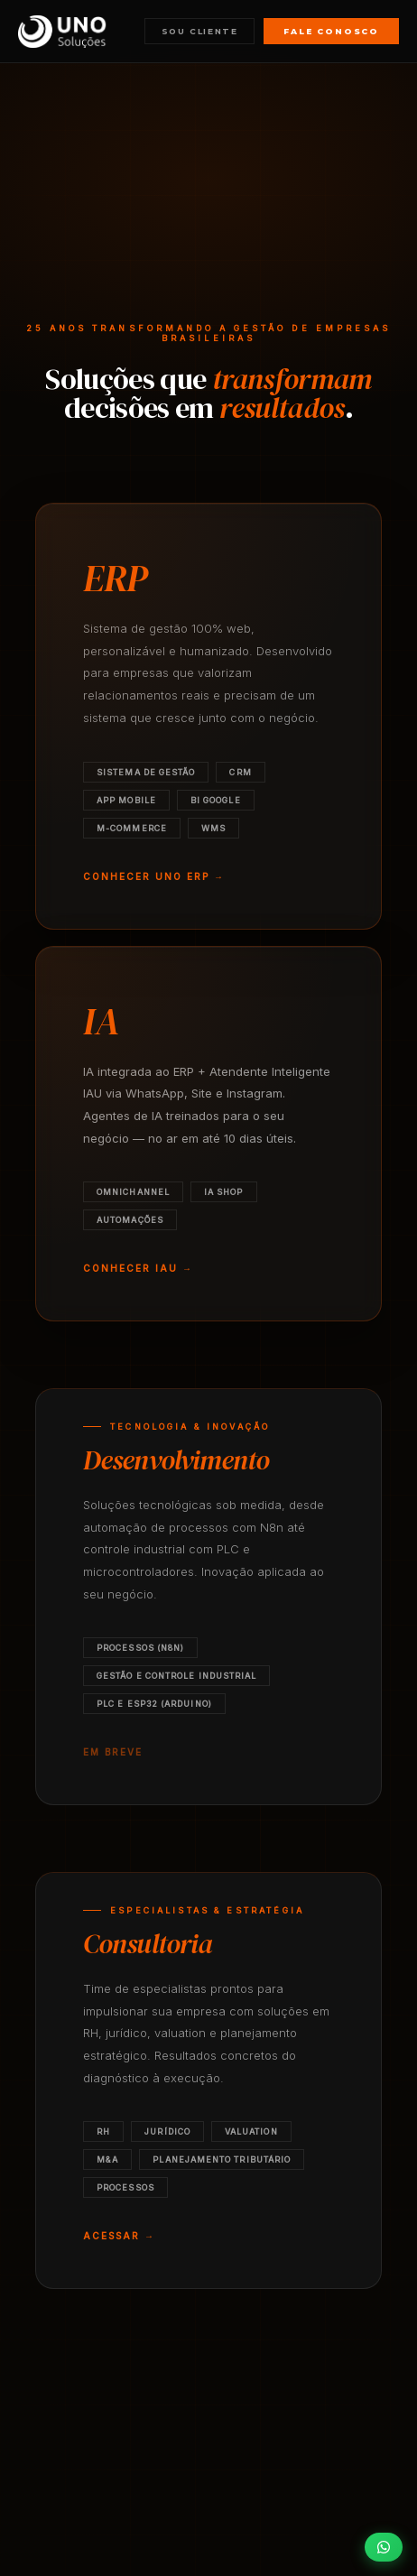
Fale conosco (331, 31)
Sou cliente (200, 31)
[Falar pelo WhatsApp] (384, 2547)
